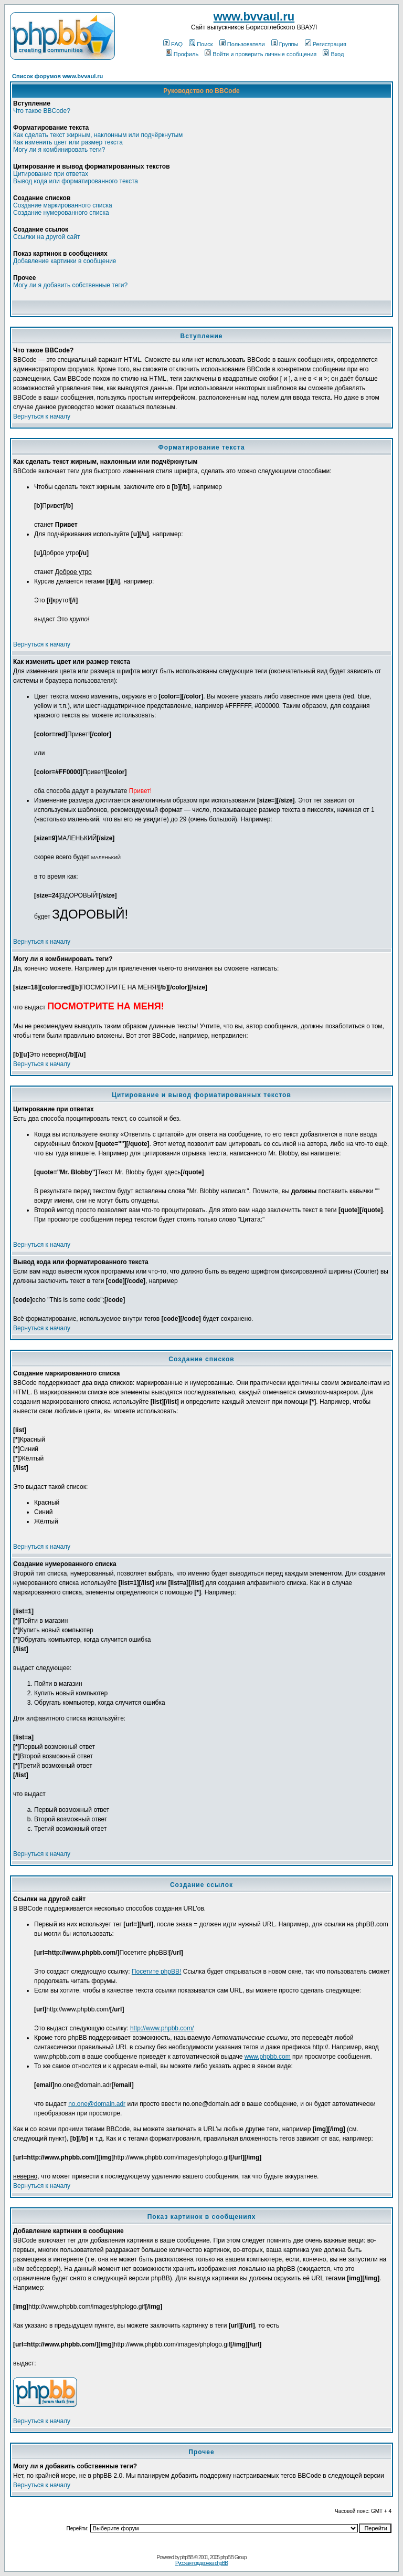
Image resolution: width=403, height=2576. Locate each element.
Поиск (201, 44)
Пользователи (242, 44)
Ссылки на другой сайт (46, 237)
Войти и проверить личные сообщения (260, 54)
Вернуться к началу (41, 416)
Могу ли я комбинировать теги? (59, 149)
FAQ (173, 44)
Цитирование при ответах (50, 174)
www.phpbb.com (268, 2056)
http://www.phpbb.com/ (162, 2028)
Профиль (182, 54)
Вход (333, 54)
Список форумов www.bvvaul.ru (57, 76)
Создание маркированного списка (62, 205)
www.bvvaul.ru (254, 16)
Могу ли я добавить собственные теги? (70, 285)
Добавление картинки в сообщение (64, 261)
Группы (285, 44)
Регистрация (325, 44)
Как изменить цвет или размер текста (68, 142)
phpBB (186, 2557)
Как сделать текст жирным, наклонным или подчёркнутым (98, 135)
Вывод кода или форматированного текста (75, 181)
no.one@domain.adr (96, 2104)
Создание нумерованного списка (61, 212)
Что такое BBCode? (41, 110)
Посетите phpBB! (157, 1971)
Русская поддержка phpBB (201, 2563)
